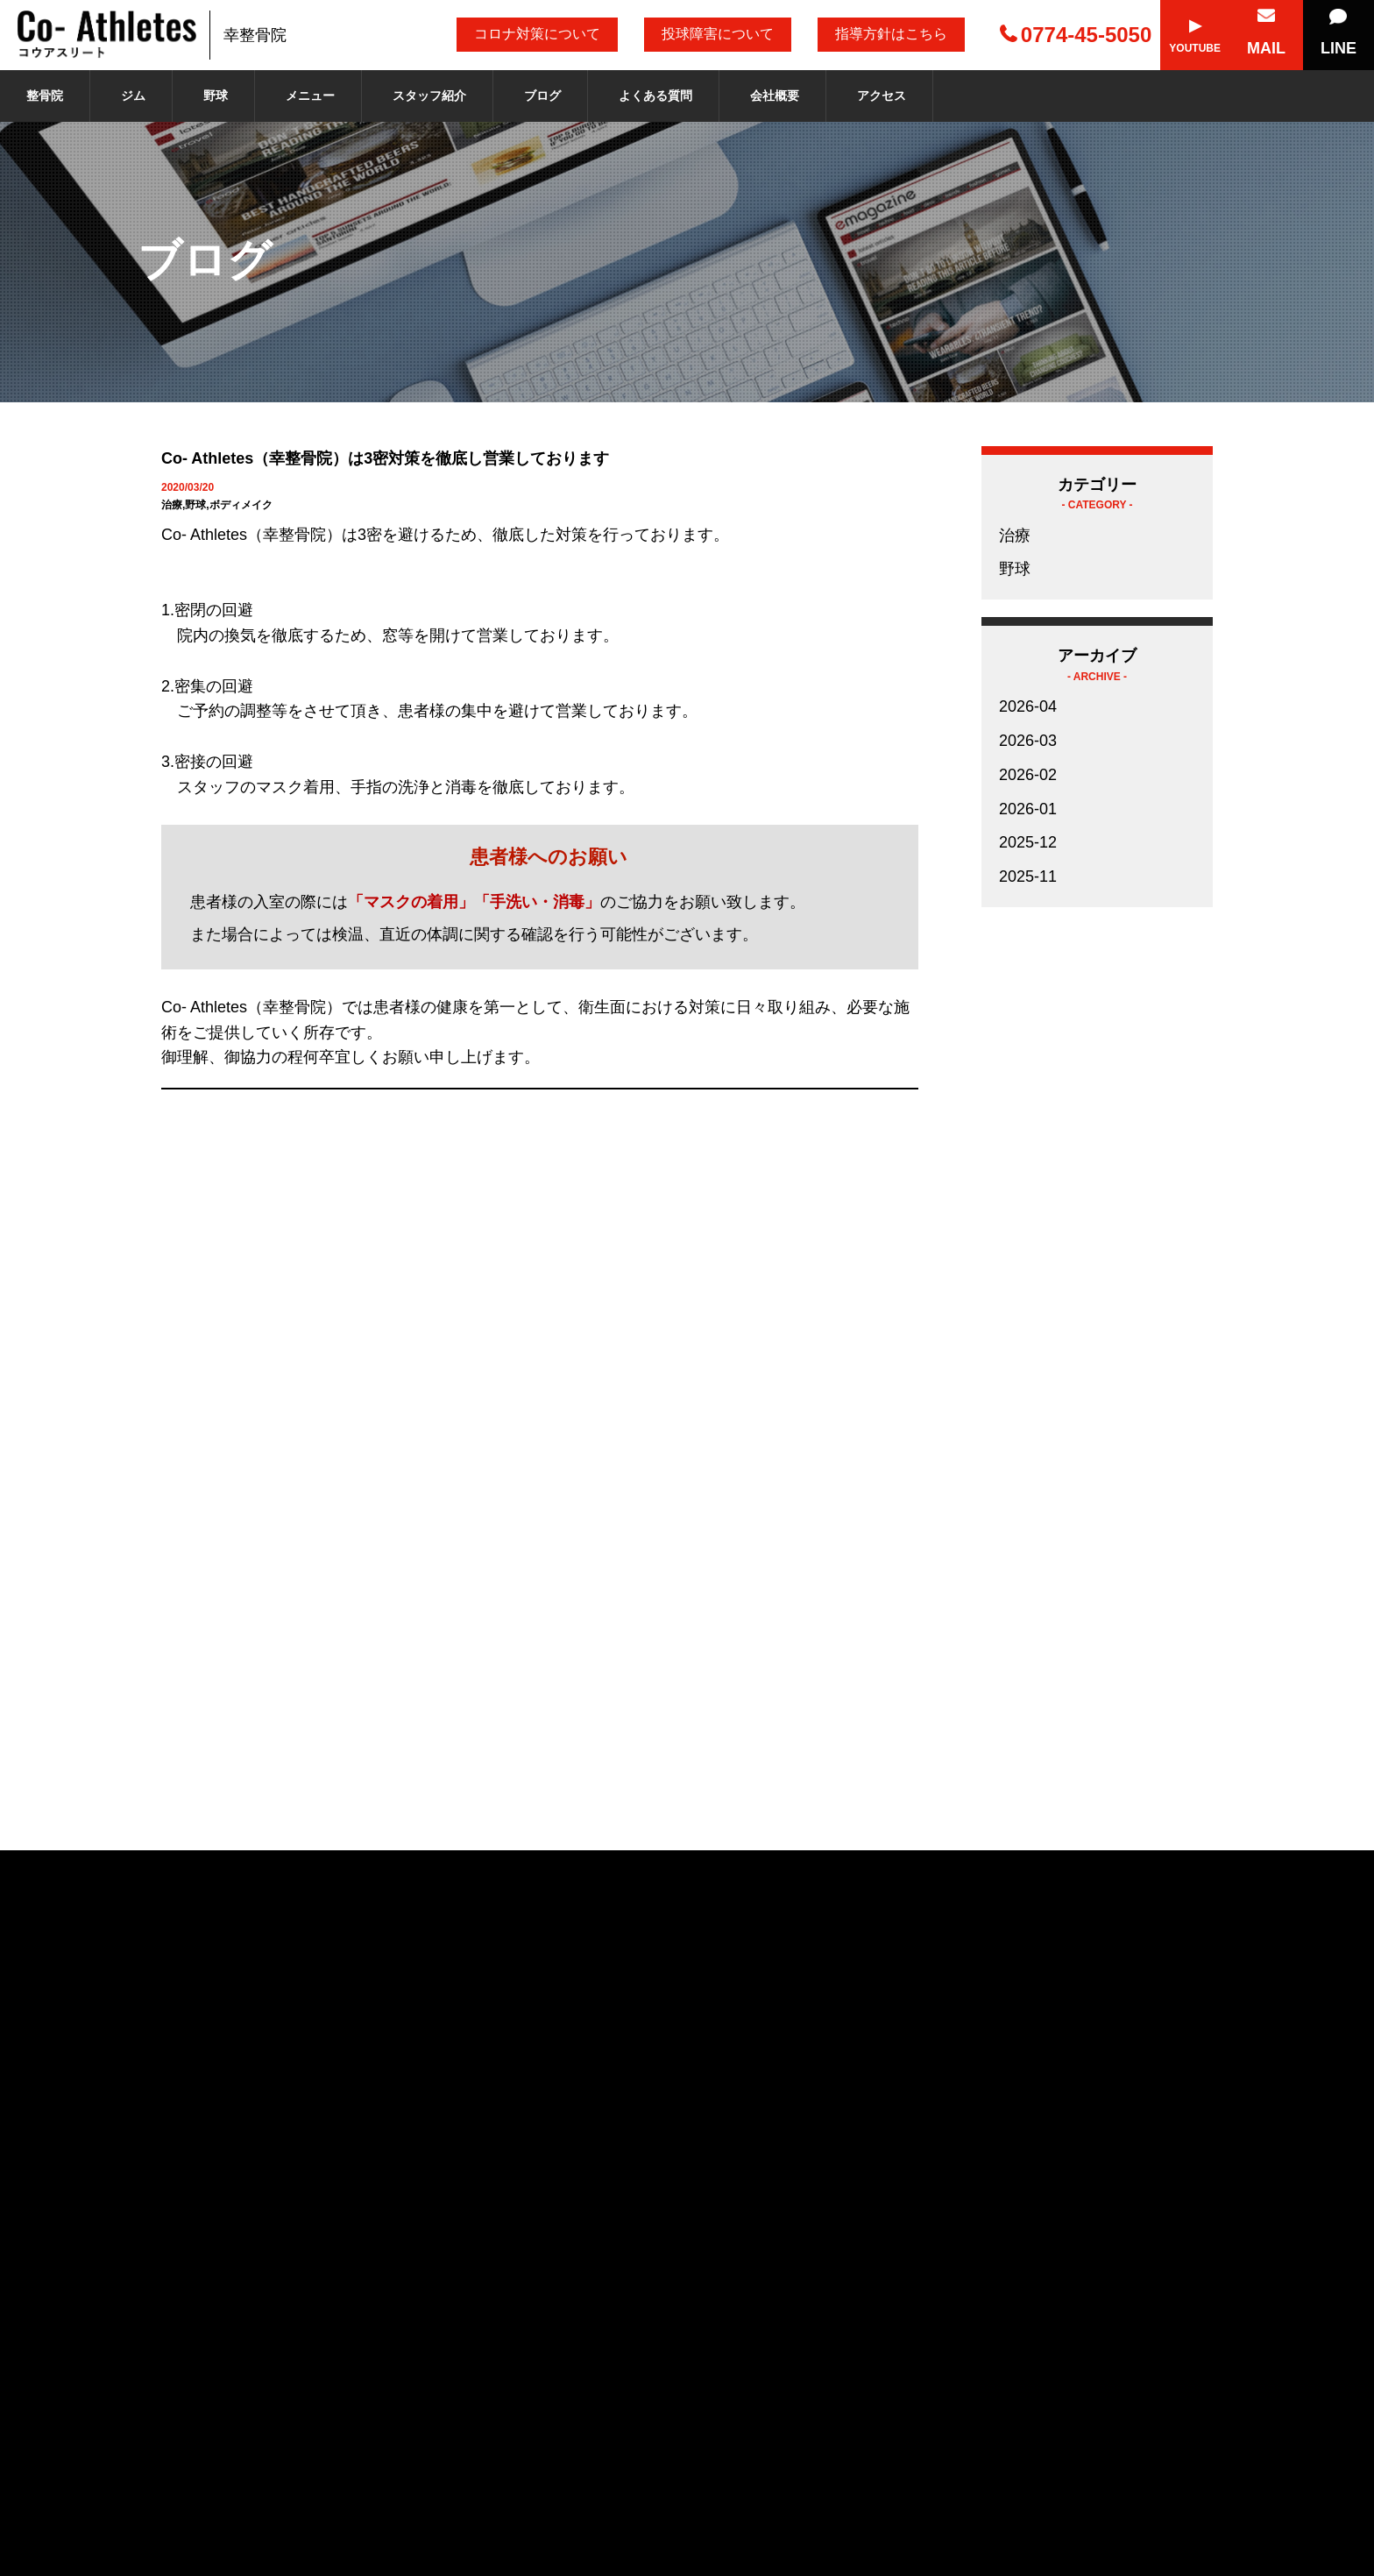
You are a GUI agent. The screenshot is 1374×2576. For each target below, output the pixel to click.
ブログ (542, 96)
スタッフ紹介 (429, 96)
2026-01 (1028, 809)
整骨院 (44, 96)
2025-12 (1028, 842)
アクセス (881, 96)
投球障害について (718, 33)
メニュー (310, 96)
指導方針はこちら (891, 33)
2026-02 (1028, 775)
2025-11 (1028, 876)
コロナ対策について (537, 33)
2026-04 (1028, 706)
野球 (215, 96)
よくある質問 (655, 96)
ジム (133, 96)
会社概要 (774, 96)
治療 (1014, 535)
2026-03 (1028, 740)
